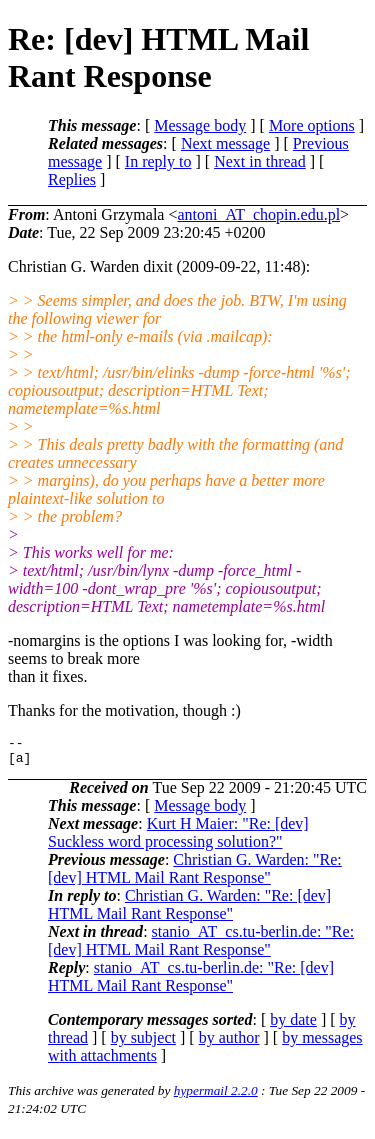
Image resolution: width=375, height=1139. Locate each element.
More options (312, 125)
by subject (143, 1043)
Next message (225, 143)
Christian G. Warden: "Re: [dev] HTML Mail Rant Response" (195, 874)
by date (293, 1025)
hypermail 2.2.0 (216, 1096)
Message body (200, 125)
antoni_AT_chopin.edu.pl (258, 214)
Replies (72, 179)
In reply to (158, 161)
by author (229, 1043)
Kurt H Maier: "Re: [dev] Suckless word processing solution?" (178, 838)
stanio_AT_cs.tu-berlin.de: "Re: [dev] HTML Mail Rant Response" (201, 946)
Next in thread (260, 161)
